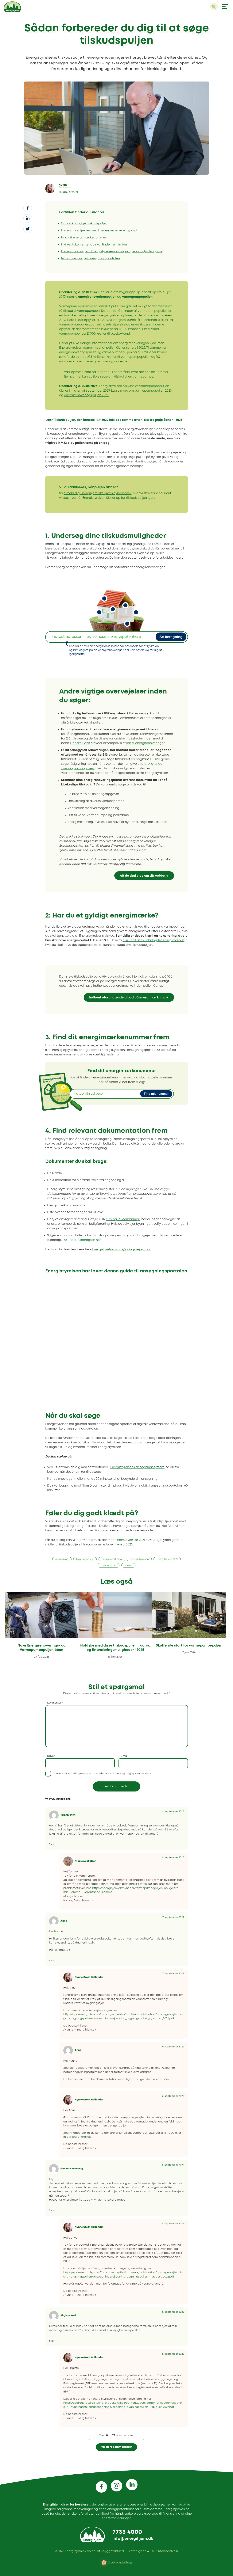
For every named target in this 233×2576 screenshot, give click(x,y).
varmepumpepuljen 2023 (153, 390)
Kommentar (55, 1703)
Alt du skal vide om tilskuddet (142, 875)
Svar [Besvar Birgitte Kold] (52, 2341)
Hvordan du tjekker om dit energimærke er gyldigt (99, 230)
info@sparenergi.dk (77, 2137)
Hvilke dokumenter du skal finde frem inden (94, 244)
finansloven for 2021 (130, 1540)
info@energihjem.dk (132, 2539)
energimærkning (112, 1559)
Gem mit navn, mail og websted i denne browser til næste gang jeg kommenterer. (102, 1774)
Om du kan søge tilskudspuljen (84, 223)
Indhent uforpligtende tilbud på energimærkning (127, 997)
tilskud (128, 1565)
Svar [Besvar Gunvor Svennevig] (52, 2210)
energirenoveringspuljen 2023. (86, 395)
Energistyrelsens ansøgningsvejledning (121, 1249)
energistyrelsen (139, 1559)
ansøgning (61, 1559)
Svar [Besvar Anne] (52, 1961)
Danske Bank (80, 743)
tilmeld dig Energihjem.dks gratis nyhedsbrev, (98, 493)
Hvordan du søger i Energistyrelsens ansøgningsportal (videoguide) (112, 251)
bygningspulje (85, 1559)
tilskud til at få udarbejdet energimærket (153, 940)
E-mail (125, 1756)
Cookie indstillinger (120, 2563)
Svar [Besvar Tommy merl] (52, 1844)
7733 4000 (127, 2532)
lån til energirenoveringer (145, 743)
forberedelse (108, 1565)
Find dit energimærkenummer (83, 237)
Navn (51, 1756)
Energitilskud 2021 (167, 1559)
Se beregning (171, 637)
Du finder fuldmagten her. (82, 1240)
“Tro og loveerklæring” (123, 1219)
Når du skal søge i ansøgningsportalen (90, 258)
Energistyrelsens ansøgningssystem (137, 1467)
